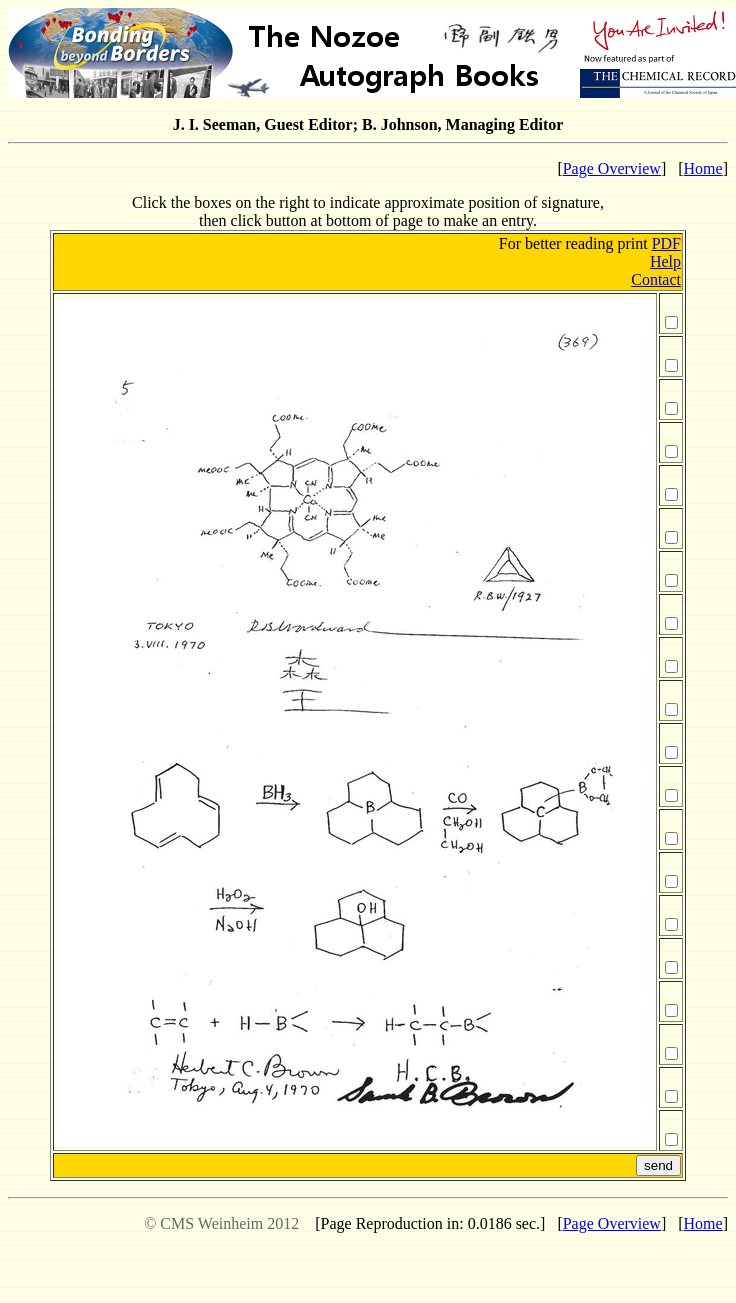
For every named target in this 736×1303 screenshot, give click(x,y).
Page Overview (612, 168)
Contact (656, 279)
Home (703, 168)
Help (665, 261)
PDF (666, 243)
